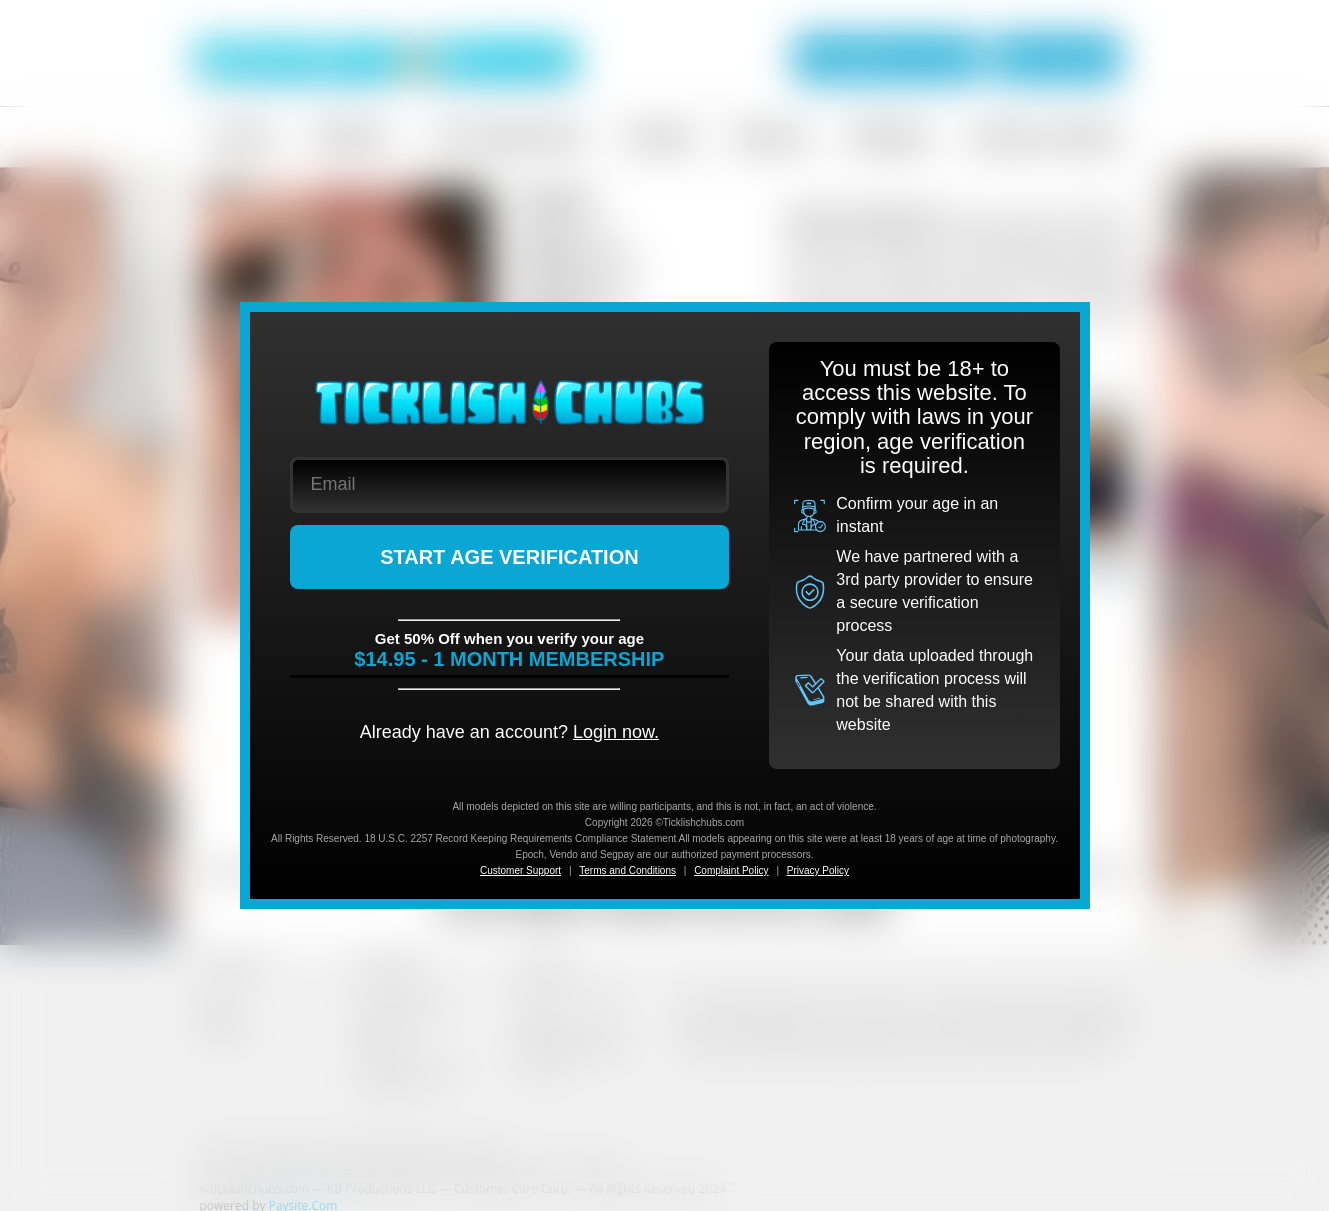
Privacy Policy (818, 870)
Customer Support (520, 870)
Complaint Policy (731, 870)
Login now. (616, 732)
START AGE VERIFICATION (509, 557)
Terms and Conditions (627, 870)
